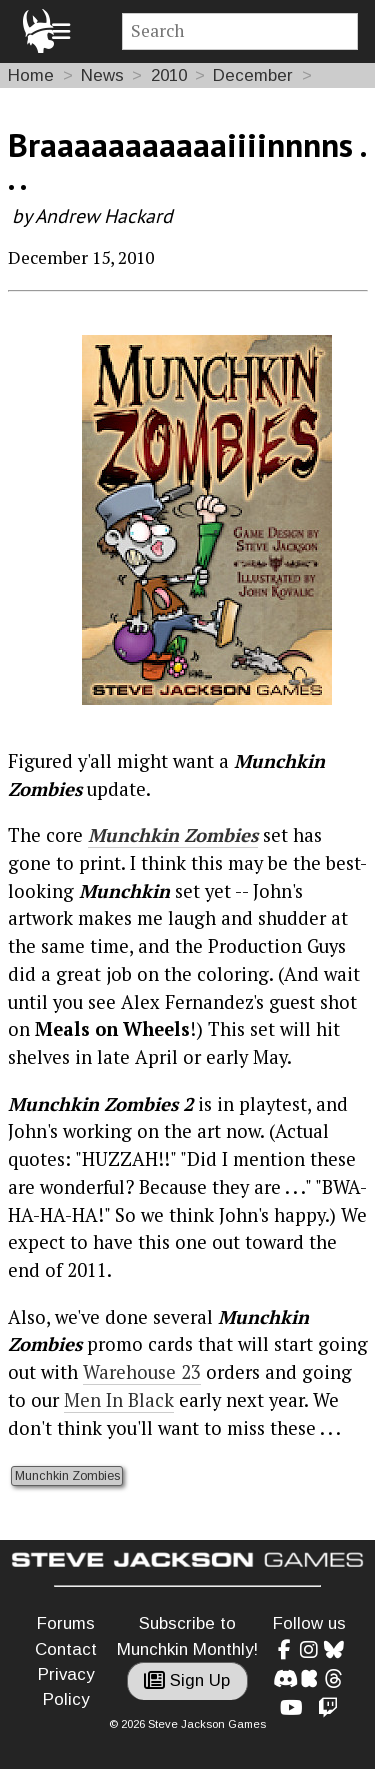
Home (31, 75)
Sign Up (187, 1680)
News (102, 75)
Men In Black (119, 1400)
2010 (169, 75)
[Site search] (240, 31)
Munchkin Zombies (173, 835)
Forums (66, 1623)
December (253, 75)
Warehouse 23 (142, 1372)
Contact (66, 1649)
